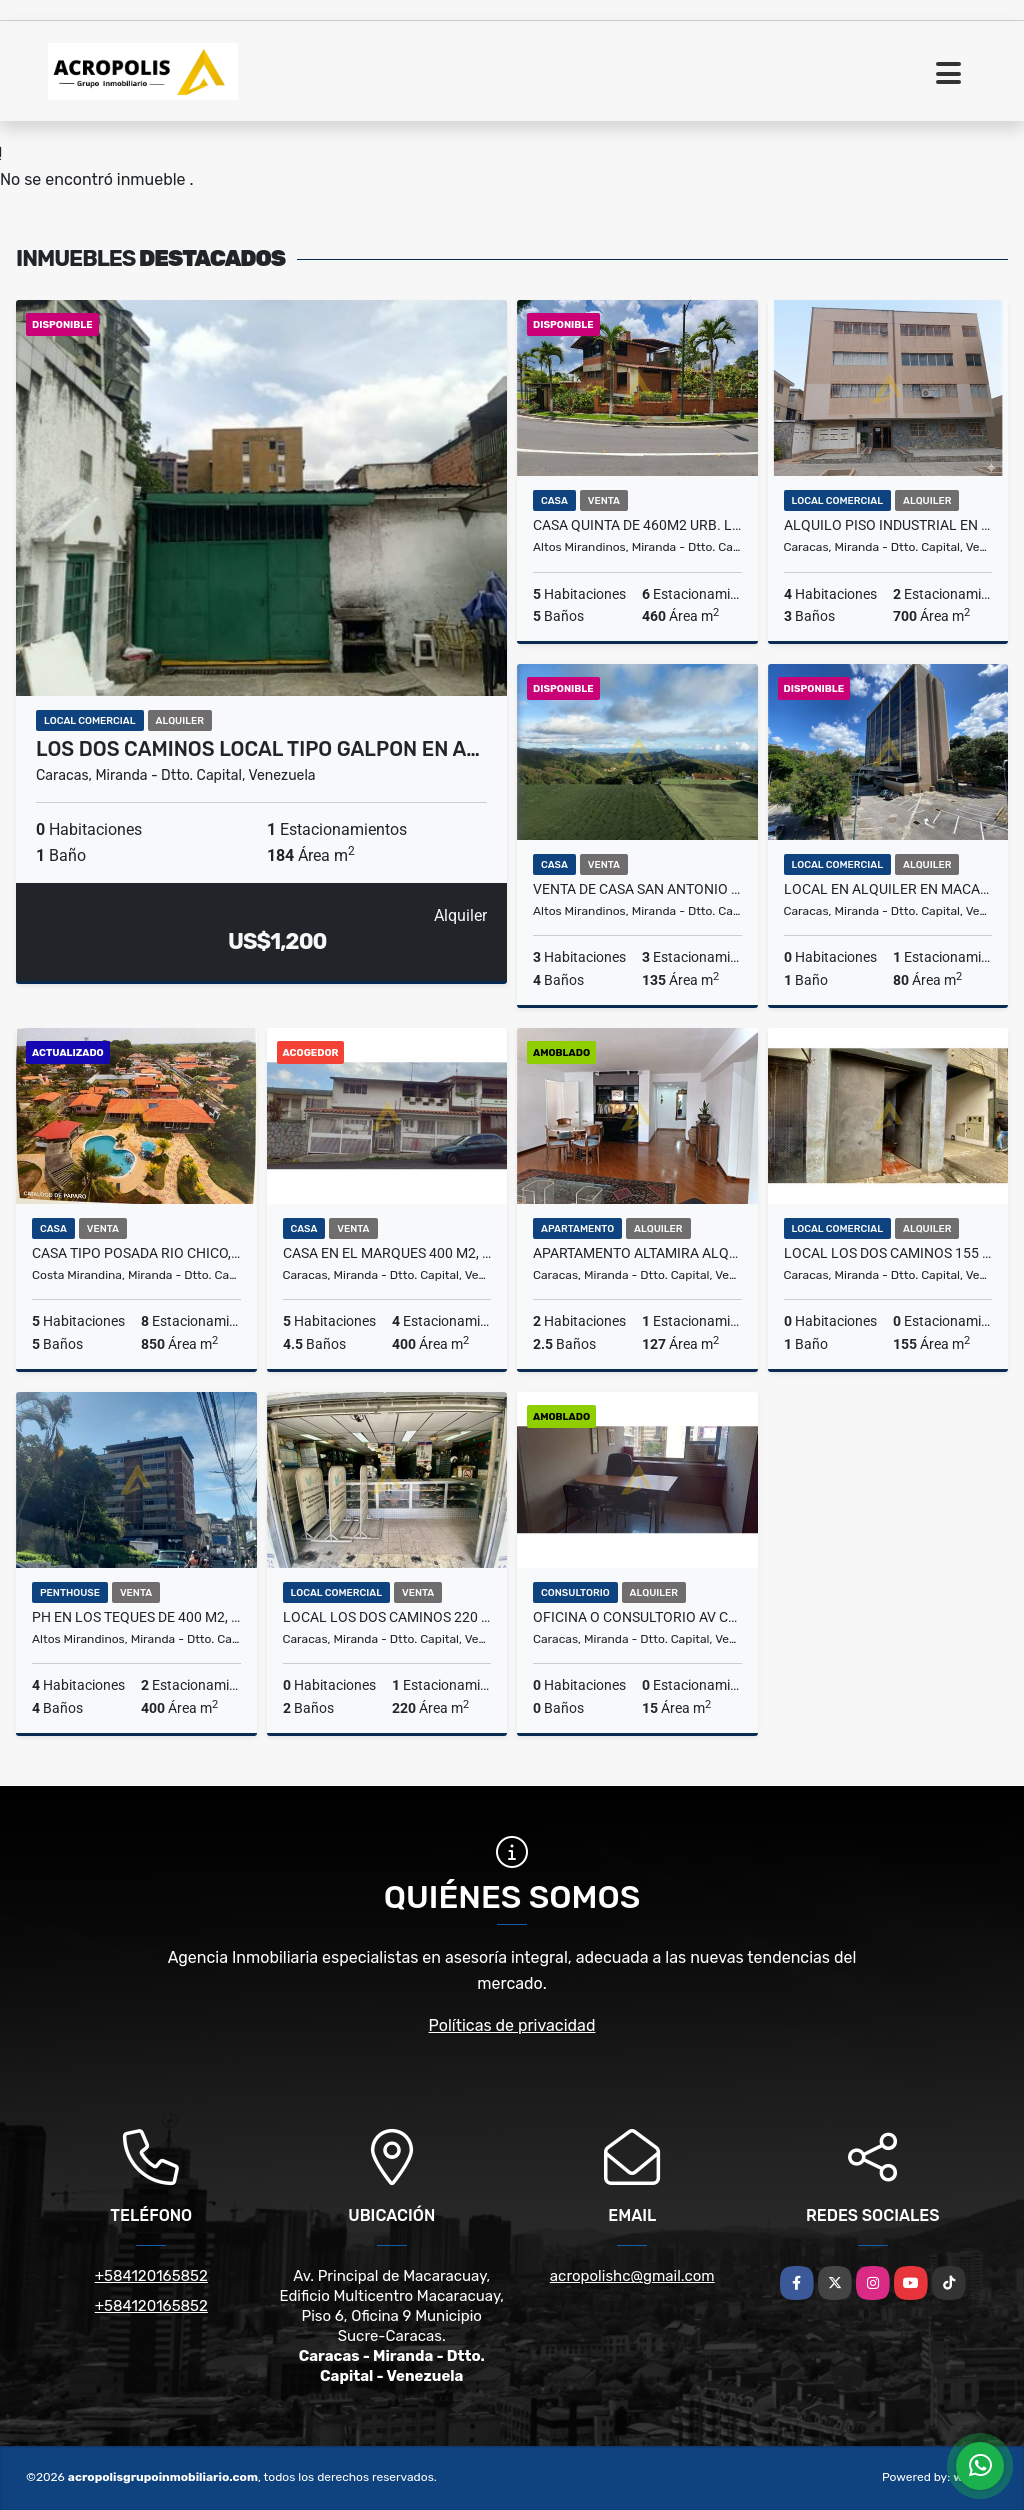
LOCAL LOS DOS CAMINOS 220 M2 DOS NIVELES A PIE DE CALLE (387, 1617)
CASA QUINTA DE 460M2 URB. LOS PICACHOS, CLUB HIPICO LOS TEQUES (637, 525)
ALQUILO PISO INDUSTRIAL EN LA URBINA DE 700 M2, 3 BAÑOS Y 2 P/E (888, 525)
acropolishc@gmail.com (632, 2276)
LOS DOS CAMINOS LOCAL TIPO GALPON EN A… (258, 749)
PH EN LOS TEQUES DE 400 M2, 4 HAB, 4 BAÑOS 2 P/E (136, 1617)
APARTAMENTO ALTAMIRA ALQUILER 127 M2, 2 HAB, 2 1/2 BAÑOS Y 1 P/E (637, 1253)
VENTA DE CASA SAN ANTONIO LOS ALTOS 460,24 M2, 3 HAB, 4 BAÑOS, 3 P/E (637, 889)
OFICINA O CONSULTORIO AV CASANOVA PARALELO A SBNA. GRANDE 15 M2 (637, 1617)
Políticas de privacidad (512, 2025)
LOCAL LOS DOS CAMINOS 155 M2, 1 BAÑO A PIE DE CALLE (888, 1253)
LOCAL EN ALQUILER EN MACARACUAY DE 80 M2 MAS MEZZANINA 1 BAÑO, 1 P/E (888, 889)
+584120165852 (151, 2276)
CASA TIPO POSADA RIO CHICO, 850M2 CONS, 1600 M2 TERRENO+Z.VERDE (136, 1253)
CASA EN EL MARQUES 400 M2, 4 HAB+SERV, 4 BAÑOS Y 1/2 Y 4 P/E (387, 1253)
